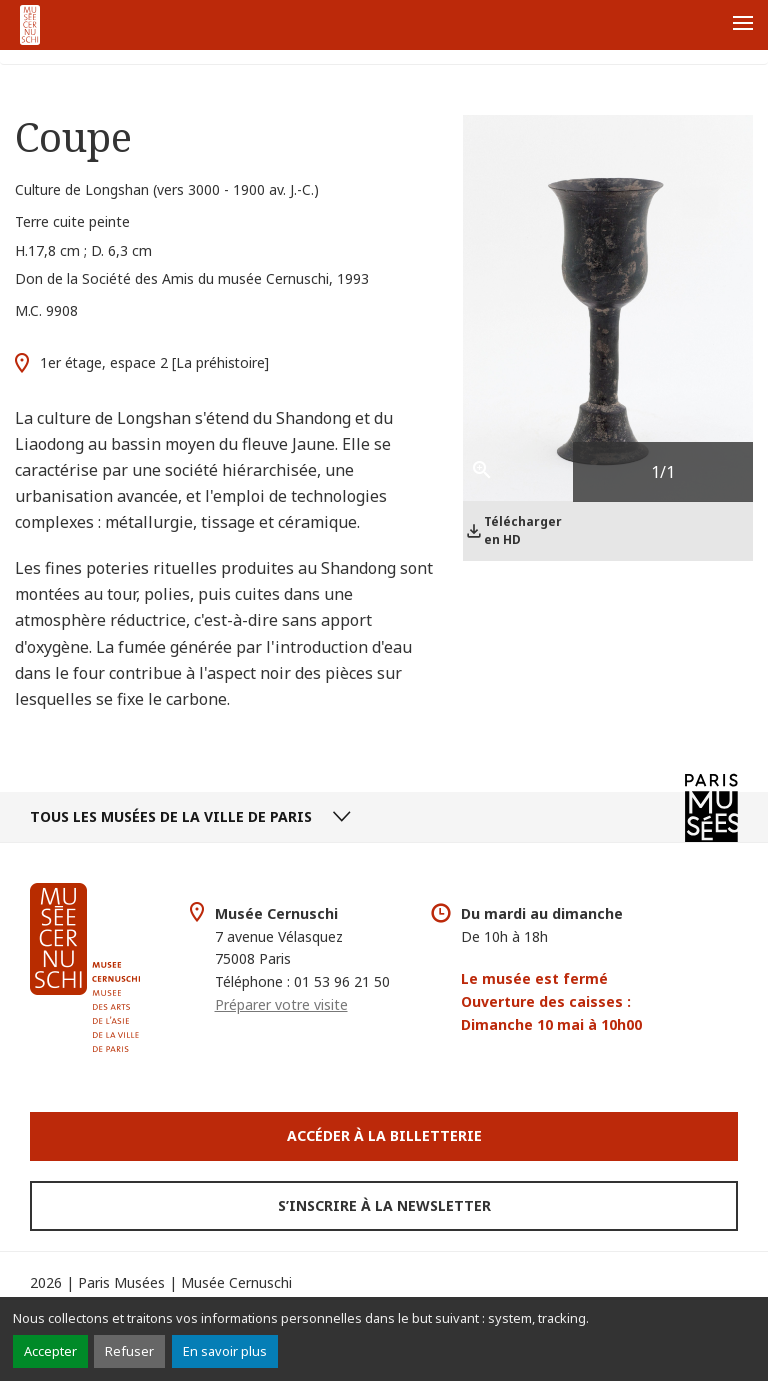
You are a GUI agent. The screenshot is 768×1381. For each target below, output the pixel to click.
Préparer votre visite (281, 1004)
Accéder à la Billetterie (384, 1135)
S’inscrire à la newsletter (384, 1205)
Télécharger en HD (523, 530)
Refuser (129, 1351)
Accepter (50, 1351)
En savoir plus (225, 1351)
